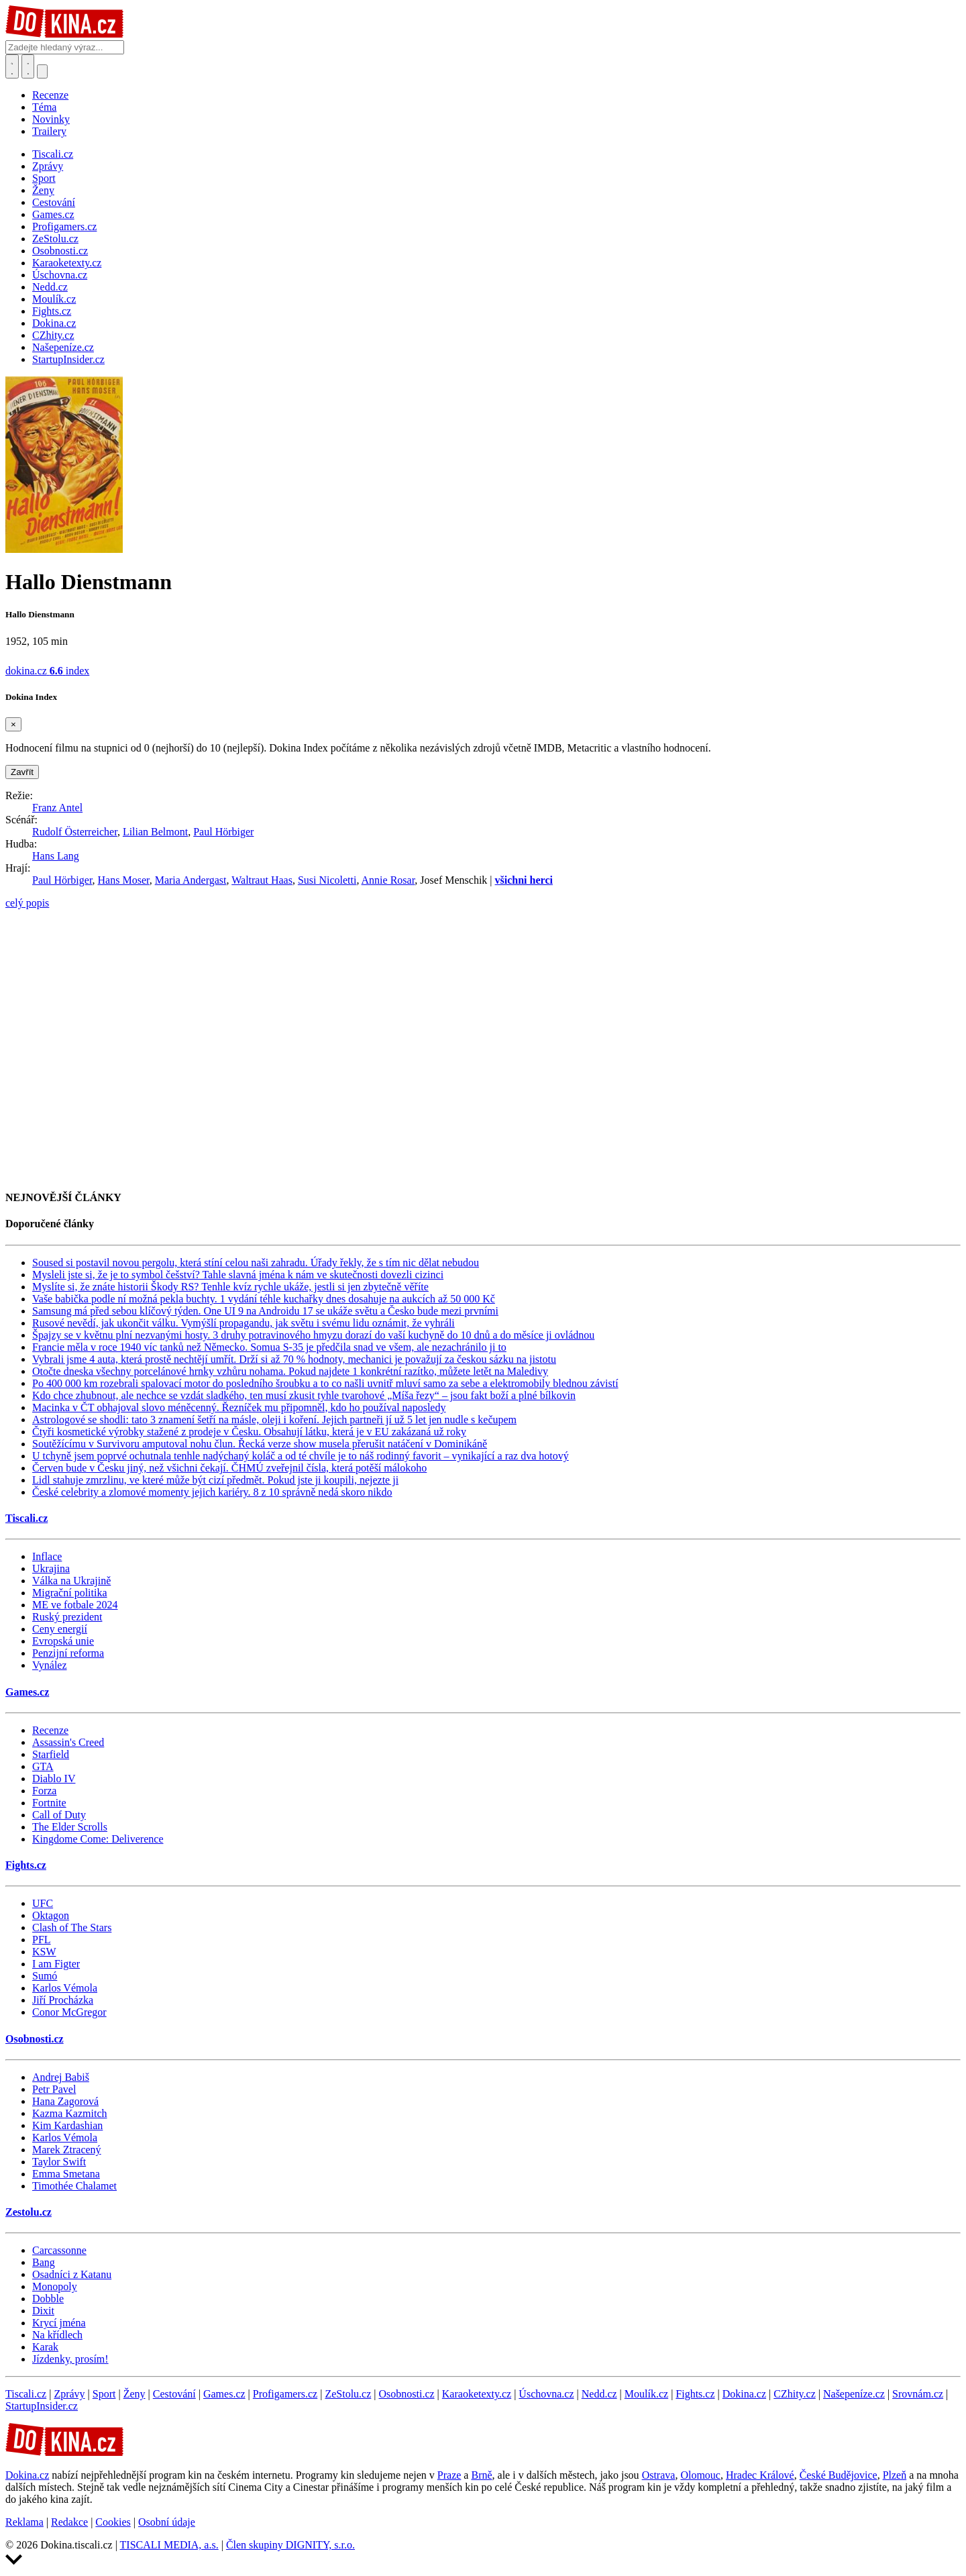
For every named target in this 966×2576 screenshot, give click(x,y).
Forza (44, 1790)
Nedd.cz (599, 2394)
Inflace (47, 1556)
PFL (41, 1939)
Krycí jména (59, 2322)
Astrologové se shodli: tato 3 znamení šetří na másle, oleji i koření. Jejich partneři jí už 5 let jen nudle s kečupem (274, 1419)
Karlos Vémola (64, 1988)
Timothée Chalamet (74, 2186)
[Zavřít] (13, 724)
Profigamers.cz (285, 2394)
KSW (44, 1951)
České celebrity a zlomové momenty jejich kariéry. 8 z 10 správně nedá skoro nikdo (212, 1492)
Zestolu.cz (28, 2212)
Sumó (44, 1975)
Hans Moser (124, 880)
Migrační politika (69, 1592)
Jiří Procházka (62, 2000)
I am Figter (56, 1963)
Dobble (48, 2298)
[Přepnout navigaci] (42, 71)
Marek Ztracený (66, 2149)
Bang (43, 2262)
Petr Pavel (54, 2089)
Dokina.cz (744, 2394)
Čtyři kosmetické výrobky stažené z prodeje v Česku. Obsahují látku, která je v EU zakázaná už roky (249, 1431)
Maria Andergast (191, 880)
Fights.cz (25, 1865)
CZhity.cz (794, 2394)
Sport (104, 2394)
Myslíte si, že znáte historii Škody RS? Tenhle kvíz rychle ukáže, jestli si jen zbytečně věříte (230, 1286)
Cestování (174, 2394)
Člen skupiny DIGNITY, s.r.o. (290, 2545)
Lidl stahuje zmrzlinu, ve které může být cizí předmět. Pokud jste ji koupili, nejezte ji (215, 1480)
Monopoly (54, 2286)
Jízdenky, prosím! (70, 2359)
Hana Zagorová (65, 2101)
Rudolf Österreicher (74, 831)
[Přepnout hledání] (12, 66)
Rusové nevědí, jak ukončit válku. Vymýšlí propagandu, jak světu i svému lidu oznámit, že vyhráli (243, 1323)
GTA (43, 1766)
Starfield (50, 1754)
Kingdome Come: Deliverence (98, 1839)
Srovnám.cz (917, 2394)
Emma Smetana (66, 2173)
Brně (481, 2475)
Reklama (24, 2522)
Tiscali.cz (26, 1518)
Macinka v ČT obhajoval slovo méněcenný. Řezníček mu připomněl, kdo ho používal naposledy (238, 1407)
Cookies (112, 2522)
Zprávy (69, 2394)
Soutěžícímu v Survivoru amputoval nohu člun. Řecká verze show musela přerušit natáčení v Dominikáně (259, 1443)
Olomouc (700, 2475)
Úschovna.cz (546, 2394)
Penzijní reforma (68, 1653)
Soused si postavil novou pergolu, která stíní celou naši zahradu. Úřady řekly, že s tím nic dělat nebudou (255, 1262)
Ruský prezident (67, 1616)
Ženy (134, 2394)
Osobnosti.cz (34, 2039)
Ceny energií (59, 1629)
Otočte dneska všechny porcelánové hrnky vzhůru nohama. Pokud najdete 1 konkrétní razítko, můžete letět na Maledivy (290, 1371)
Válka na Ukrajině (71, 1580)
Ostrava (659, 2475)
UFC (42, 1903)
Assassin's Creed (68, 1742)
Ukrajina (51, 1568)
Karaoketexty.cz (476, 2394)
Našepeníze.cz (854, 2394)
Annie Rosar (388, 880)
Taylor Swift (59, 2161)
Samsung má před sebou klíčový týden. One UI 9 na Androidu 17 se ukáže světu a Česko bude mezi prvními (265, 1311)
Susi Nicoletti (327, 880)
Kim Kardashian (67, 2125)
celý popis (27, 903)
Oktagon (50, 1915)
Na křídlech (57, 2334)
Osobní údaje (166, 2522)
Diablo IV (53, 1778)
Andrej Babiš (60, 2077)
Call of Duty (59, 1814)
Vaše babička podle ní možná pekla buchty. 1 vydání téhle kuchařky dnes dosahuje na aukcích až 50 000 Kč (263, 1298)
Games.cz (27, 1692)
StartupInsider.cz (41, 2406)
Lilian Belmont (155, 831)
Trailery (49, 131)
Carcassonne (59, 2250)
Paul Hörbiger (223, 831)
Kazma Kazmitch (69, 2113)
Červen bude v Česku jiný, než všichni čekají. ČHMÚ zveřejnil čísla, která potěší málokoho (229, 1468)
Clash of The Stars (71, 1927)
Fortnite (49, 1802)
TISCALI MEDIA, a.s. (169, 2545)
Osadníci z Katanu (71, 2274)
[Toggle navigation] (28, 66)
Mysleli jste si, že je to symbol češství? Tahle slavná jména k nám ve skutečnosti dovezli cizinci (237, 1274)
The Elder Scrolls (69, 1827)
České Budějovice (838, 2475)
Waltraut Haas (261, 880)
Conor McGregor (69, 2012)
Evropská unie (63, 1641)
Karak (45, 2347)
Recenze (50, 95)
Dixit (43, 2310)
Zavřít (22, 772)
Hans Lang (55, 856)
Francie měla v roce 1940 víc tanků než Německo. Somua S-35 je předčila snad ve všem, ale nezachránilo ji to (269, 1347)
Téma (44, 107)
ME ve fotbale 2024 (75, 1604)
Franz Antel (57, 807)
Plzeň (895, 2475)
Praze (449, 2475)
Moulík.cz (646, 2394)
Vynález (49, 1665)
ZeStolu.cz (348, 2394)
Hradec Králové (760, 2475)
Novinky (51, 119)
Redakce (69, 2522)
